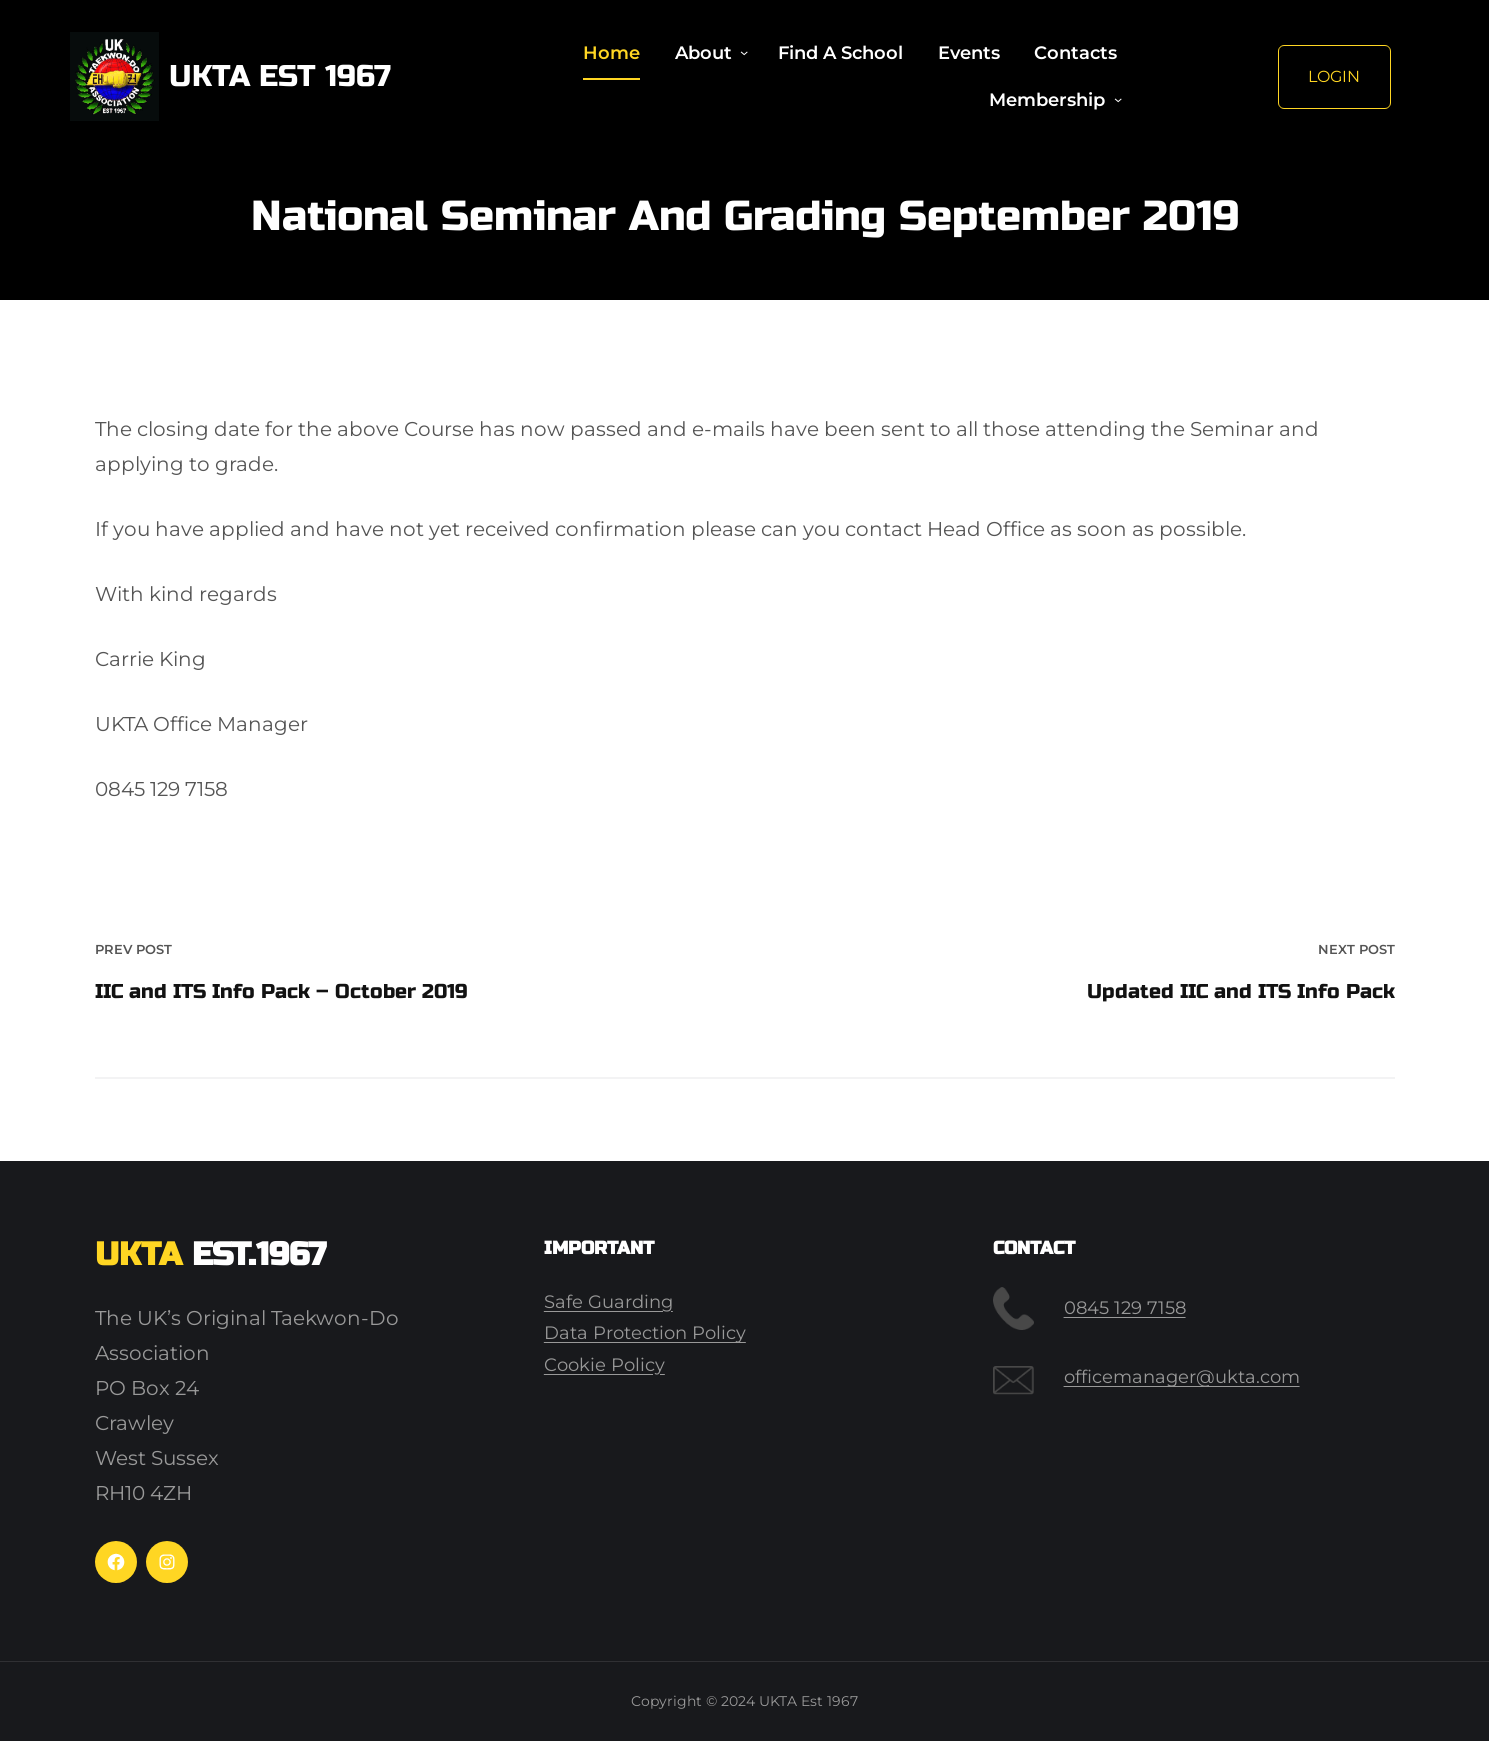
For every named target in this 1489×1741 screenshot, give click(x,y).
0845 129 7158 (1125, 1308)
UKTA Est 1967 (280, 76)
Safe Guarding (608, 1302)
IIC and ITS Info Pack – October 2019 (281, 991)
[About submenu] (744, 53)
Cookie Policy (604, 1365)
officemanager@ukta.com (1182, 1377)
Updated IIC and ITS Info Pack (1241, 991)
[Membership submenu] (1118, 100)
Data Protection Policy (645, 1333)
